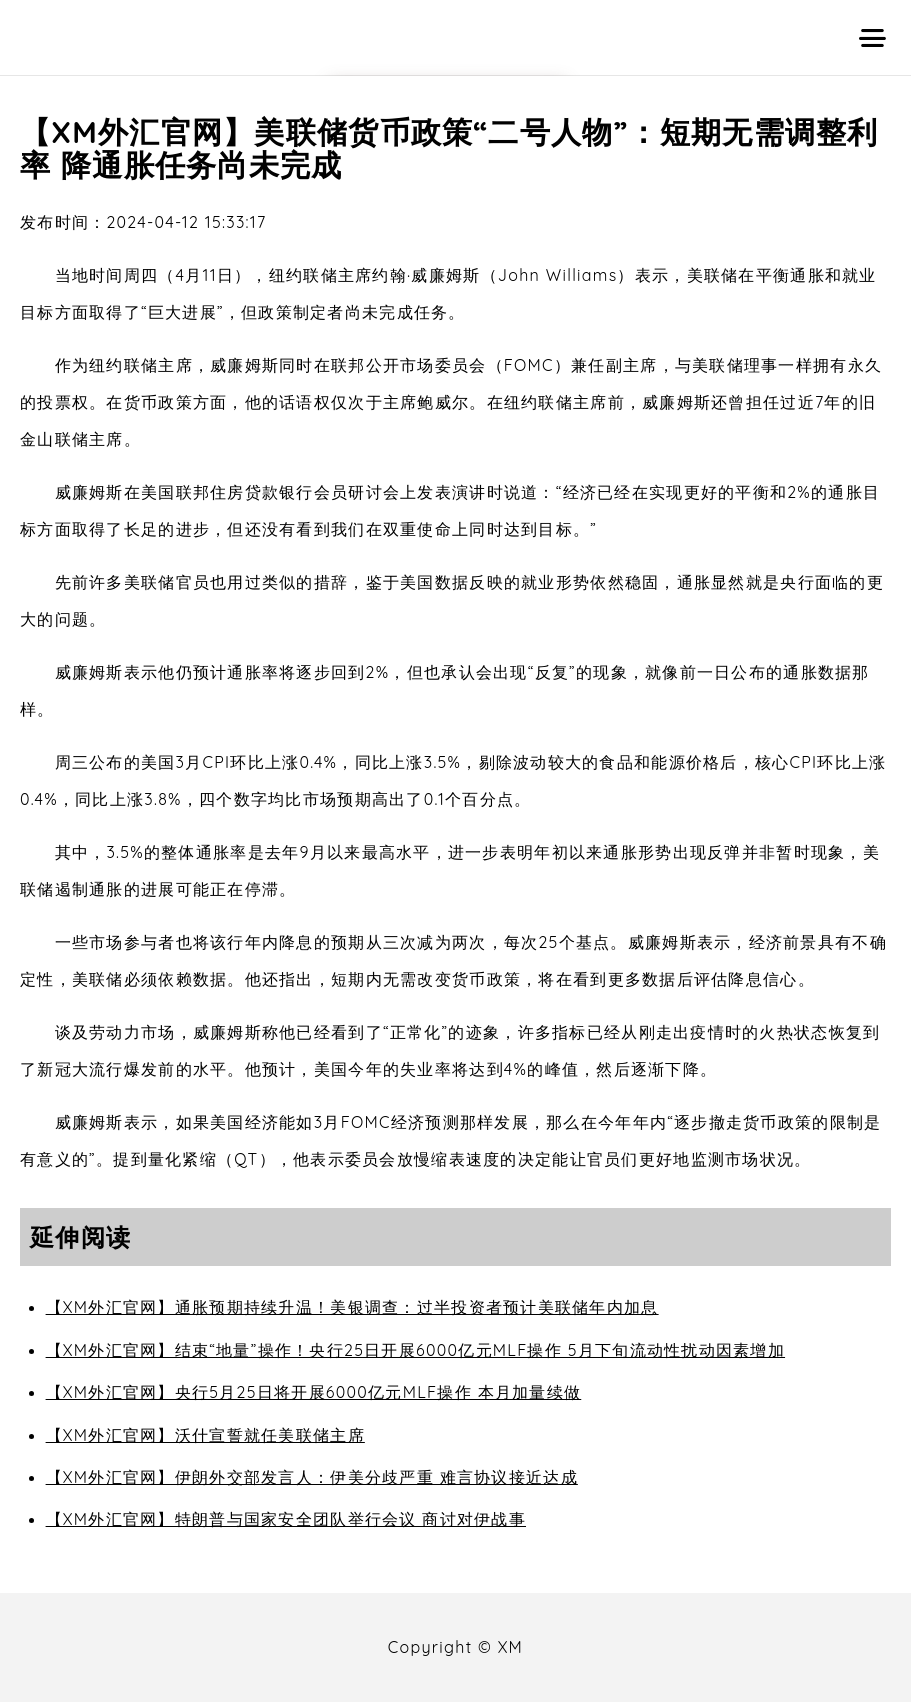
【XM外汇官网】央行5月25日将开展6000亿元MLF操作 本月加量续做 (314, 1392)
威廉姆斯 (244, 365)
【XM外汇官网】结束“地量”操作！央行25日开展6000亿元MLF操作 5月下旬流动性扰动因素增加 (415, 1350)
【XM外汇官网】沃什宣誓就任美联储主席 (205, 1435)
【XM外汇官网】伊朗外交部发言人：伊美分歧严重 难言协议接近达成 (312, 1477)
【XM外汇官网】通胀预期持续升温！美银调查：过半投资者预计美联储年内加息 (352, 1307)
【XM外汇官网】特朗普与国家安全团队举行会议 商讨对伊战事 (286, 1519)
